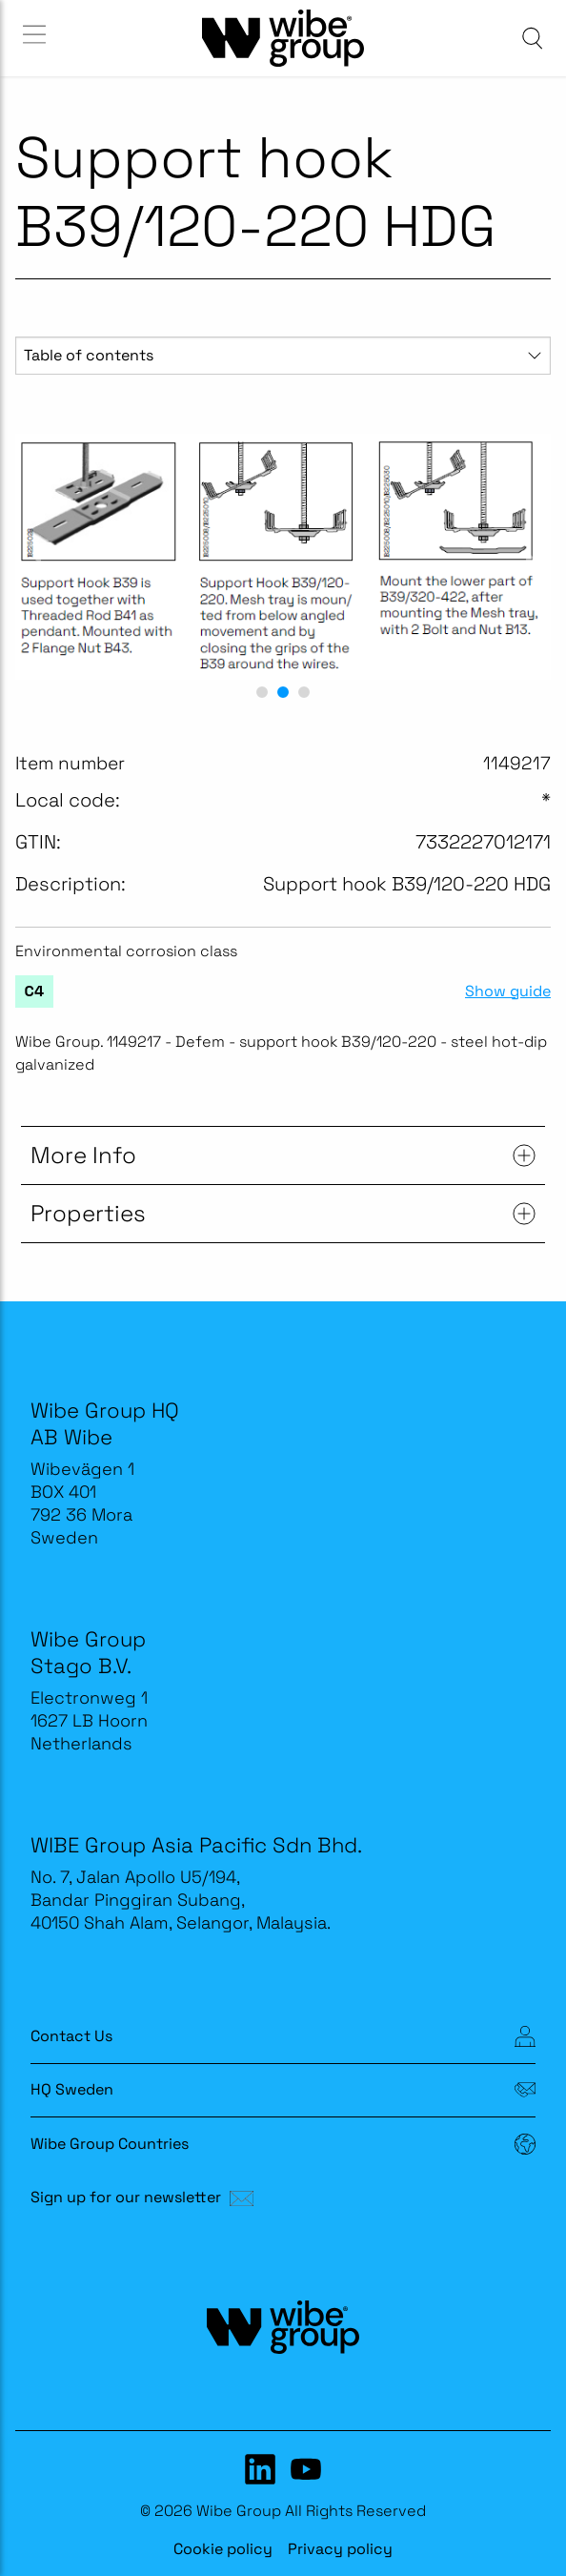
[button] (262, 692)
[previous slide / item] (36, 557)
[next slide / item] (529, 557)
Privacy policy (340, 2549)
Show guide (508, 991)
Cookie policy (223, 2549)
